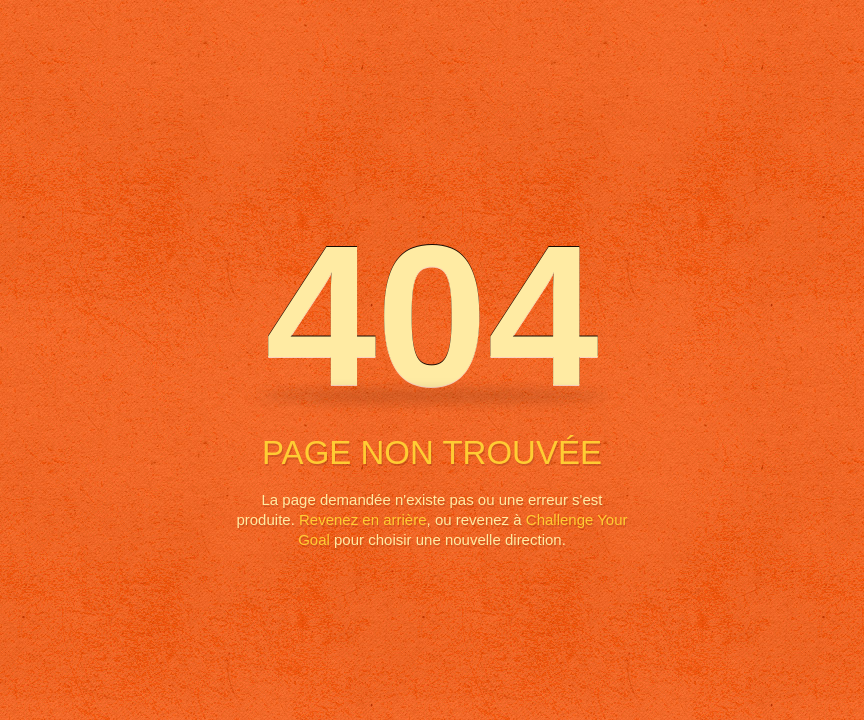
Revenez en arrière (363, 519)
